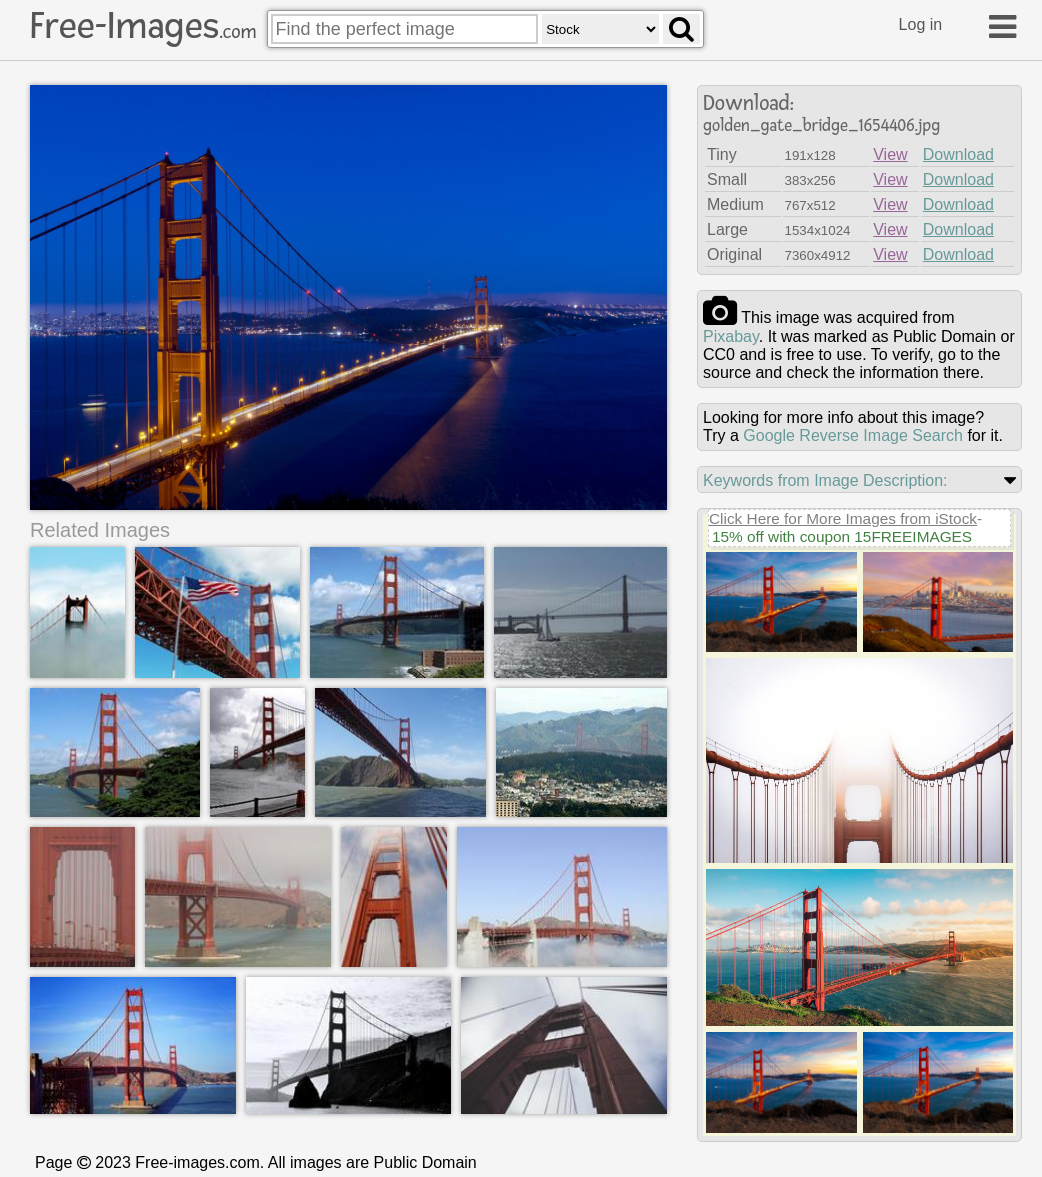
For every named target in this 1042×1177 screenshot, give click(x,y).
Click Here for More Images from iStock (843, 518)
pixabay (731, 336)
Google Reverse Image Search (853, 435)
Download (958, 154)
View (890, 154)
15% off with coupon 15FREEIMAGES (842, 536)
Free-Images (143, 26)
